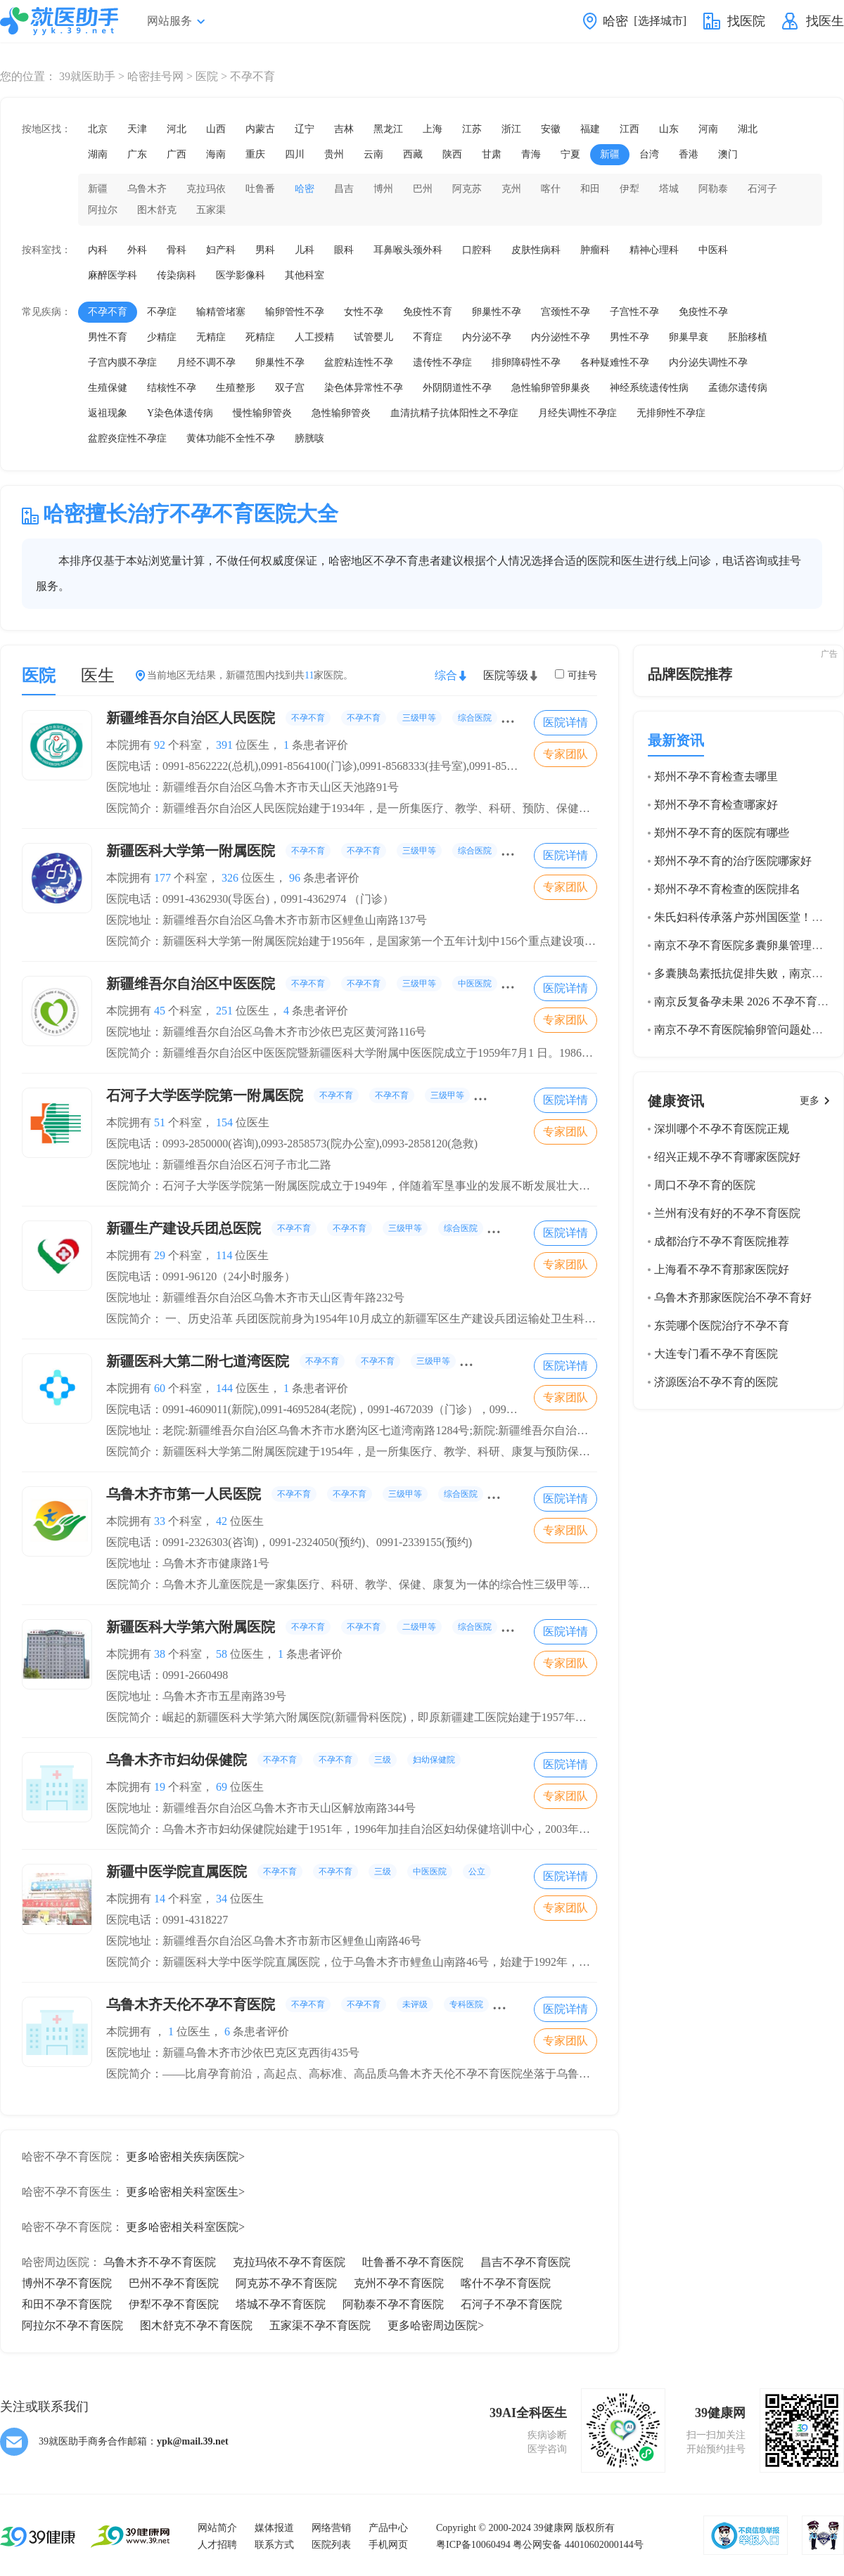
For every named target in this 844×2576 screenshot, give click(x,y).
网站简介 (217, 2528)
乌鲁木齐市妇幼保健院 (283, 1759)
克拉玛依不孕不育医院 (289, 2262)
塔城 (669, 188)
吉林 (344, 129)
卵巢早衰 (688, 337)
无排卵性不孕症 (671, 413)
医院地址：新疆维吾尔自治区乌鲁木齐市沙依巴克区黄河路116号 (266, 1032)
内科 (98, 250)
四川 (295, 154)
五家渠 (211, 210)
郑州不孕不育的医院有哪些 (721, 833)
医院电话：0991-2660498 (167, 1675)
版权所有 (595, 2528)
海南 (216, 154)
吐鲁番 (260, 188)
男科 (265, 250)
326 (230, 878)
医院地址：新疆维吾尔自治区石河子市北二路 (218, 1165)
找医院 (746, 21)
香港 (688, 154)
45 (159, 1011)
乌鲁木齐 (147, 188)
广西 (176, 154)
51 (159, 1122)
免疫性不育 (427, 312)
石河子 (762, 188)
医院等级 (505, 675)
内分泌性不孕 (560, 337)
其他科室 (304, 275)
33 (159, 1521)
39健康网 (553, 2528)
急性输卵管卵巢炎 (550, 387)
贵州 (334, 154)
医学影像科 (240, 275)
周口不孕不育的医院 (704, 1185)
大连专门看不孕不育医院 (716, 1354)
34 (221, 1899)
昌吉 (344, 188)
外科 (137, 250)
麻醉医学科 (112, 275)
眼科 (344, 250)
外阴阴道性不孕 (457, 387)
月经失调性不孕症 (577, 413)
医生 (98, 675)
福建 (590, 129)
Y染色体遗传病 (180, 413)
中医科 (713, 250)
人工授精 (314, 337)
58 (221, 1654)
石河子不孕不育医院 (511, 2304)
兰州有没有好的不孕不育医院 (727, 1213)
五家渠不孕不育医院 (320, 2325)
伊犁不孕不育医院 (174, 2304)
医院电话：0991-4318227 (167, 1920)
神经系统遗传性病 (649, 387)
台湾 (649, 154)
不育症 (427, 337)
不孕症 (162, 312)
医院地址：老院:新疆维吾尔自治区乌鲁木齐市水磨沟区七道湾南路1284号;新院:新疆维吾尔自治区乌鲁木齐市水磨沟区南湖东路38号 (431, 1430)
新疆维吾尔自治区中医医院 (321, 983)
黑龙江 (388, 129)
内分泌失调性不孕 (708, 362)
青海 (531, 154)
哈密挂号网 (155, 76)
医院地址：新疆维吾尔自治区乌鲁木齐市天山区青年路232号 (255, 1297)
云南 (373, 154)
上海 (432, 129)
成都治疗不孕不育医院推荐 (721, 1241)
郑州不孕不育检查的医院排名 (727, 889)
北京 (98, 129)
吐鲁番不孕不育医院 (412, 2262)
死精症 (260, 337)
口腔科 (477, 250)
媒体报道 (274, 2528)
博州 (383, 188)
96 (294, 878)
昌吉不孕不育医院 (525, 2262)
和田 (590, 188)
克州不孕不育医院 (399, 2283)
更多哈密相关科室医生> (185, 2192)
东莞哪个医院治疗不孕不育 (721, 1326)
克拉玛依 (206, 188)
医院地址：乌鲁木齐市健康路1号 (187, 1563)
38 (159, 1654)
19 (159, 1787)
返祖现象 (107, 413)
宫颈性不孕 (565, 312)
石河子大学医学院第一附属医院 (335, 1095)
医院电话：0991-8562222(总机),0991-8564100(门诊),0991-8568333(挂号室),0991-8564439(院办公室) (346, 766)
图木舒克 (157, 210)
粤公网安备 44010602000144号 (578, 2544)
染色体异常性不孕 (363, 387)
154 (224, 1122)
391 (224, 745)
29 (159, 1255)
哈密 (304, 188)
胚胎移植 (747, 337)
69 (221, 1787)
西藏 (413, 154)
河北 (176, 129)
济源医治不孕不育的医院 (716, 1382)
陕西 (452, 154)
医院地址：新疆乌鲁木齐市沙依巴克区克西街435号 (232, 2053)
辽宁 (304, 129)
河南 (708, 129)
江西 (629, 129)
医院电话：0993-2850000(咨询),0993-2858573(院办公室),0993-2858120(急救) (292, 1143)
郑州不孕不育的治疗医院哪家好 (733, 861)
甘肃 (491, 154)
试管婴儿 (373, 337)
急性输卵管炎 (341, 413)
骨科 (176, 250)
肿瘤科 (595, 250)
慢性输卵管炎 (262, 413)
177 (162, 878)
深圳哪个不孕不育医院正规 (721, 1129)
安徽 (551, 129)
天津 (137, 129)
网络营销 (331, 2528)
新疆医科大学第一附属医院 (321, 850)
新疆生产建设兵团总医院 (341, 1228)
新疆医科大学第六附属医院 (321, 1627)
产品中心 (388, 2528)
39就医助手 (87, 76)
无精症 (211, 337)
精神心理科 (654, 250)
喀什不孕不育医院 (506, 2283)
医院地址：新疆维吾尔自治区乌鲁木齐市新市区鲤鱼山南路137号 (266, 920)
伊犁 (629, 188)
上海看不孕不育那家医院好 (721, 1269)
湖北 (747, 129)
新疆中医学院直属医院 (298, 1871)
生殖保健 (107, 387)
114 (224, 1255)
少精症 (162, 337)
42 (221, 1521)
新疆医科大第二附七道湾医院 (328, 1361)
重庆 (255, 154)
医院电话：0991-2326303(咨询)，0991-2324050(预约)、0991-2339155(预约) (289, 1542)
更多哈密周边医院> (436, 2325)
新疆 (610, 154)
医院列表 (331, 2544)
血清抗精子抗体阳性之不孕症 (454, 413)
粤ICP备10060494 (473, 2544)
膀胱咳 (309, 438)
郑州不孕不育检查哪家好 (716, 805)
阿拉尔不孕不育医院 (72, 2325)
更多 (809, 1100)
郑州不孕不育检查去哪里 (716, 777)
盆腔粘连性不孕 (358, 362)
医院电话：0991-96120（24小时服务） (200, 1276)
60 (159, 1388)
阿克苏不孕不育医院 (286, 2283)
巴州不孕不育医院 (174, 2283)
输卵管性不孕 (294, 312)
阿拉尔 (102, 210)
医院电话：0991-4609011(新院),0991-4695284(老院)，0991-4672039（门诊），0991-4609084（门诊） (353, 1409)
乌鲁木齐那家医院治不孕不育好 (733, 1297)
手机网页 (388, 2544)
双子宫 (290, 387)
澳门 (728, 154)
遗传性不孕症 (442, 362)
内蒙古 (260, 129)
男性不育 (107, 337)
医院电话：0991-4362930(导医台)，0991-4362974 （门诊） (250, 899)
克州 (511, 188)
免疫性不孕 (703, 312)
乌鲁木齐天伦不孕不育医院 (325, 2004)
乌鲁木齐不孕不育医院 (159, 2262)
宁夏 (570, 154)
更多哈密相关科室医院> (185, 2227)
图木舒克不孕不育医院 (196, 2325)
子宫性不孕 (634, 312)
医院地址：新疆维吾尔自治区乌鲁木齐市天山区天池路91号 (252, 787)
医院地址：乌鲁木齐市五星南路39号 (196, 1696)
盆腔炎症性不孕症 (127, 438)
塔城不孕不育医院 (281, 2304)
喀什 (551, 188)
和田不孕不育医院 (67, 2304)
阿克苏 (467, 188)
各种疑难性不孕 (614, 362)
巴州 (423, 188)
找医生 (825, 21)
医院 (207, 76)
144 (224, 1388)
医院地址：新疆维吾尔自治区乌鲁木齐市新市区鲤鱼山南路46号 (263, 1941)
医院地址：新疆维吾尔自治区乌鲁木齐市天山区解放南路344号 (261, 1808)
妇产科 (221, 250)
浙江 (511, 129)
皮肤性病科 (536, 250)
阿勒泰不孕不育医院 (393, 2304)
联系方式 (274, 2544)
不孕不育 (107, 312)
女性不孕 (363, 312)
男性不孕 (629, 337)
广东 (137, 154)
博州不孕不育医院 (67, 2283)
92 (159, 745)
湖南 (98, 154)
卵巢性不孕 (496, 312)
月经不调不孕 (206, 362)
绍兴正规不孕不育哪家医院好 (727, 1157)
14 (159, 1899)
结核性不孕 (171, 387)
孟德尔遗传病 (737, 387)
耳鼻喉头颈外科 (407, 250)
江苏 (472, 129)
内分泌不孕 (486, 337)
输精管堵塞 (220, 312)
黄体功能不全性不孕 (230, 438)
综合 (446, 675)
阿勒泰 (713, 188)
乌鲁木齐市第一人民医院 (314, 1494)
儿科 (304, 250)
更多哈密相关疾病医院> (185, 2157)
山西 (216, 129)
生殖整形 (235, 387)
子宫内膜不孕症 (122, 362)
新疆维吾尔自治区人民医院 (321, 718)
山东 (669, 129)
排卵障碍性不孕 (526, 362)
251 (224, 1011)
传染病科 (176, 275)
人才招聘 (217, 2544)
